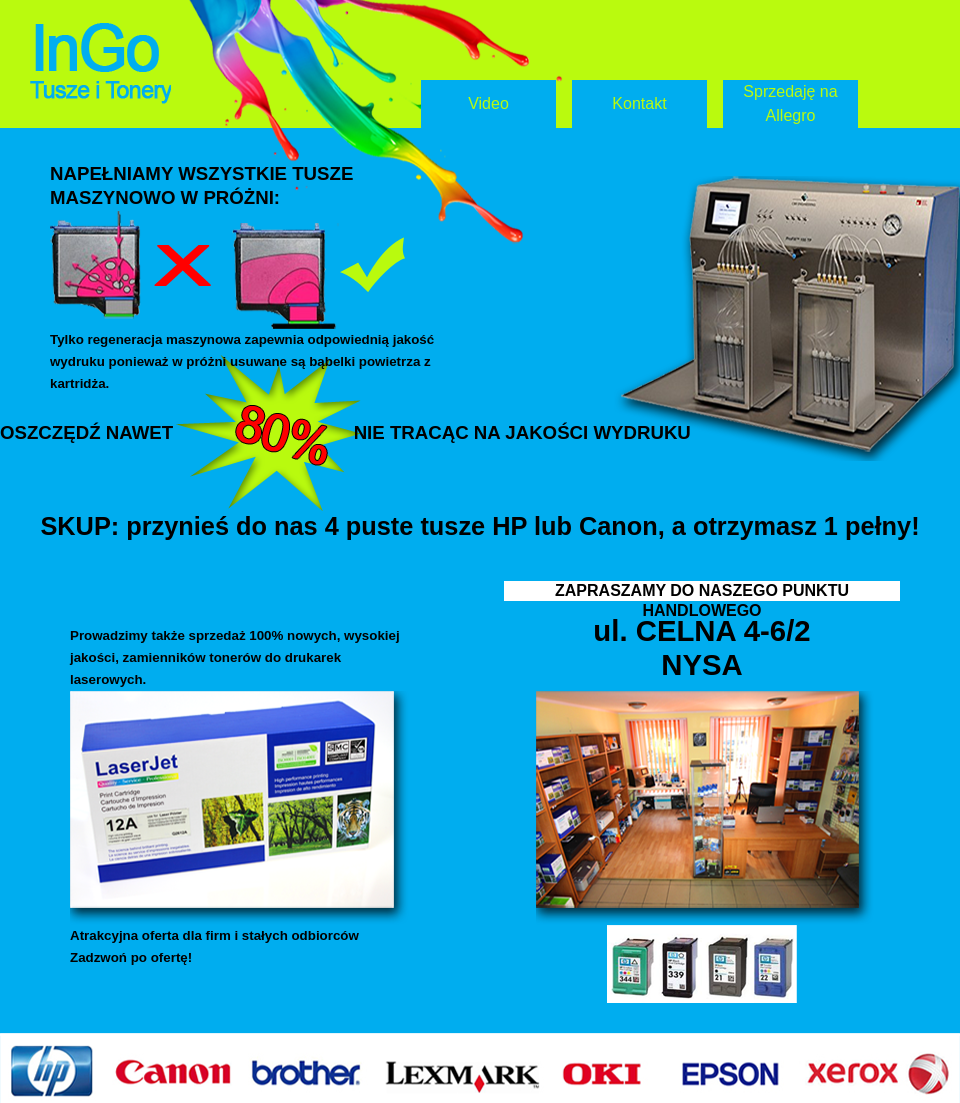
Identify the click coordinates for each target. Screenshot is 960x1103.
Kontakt (639, 103)
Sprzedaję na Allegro (790, 103)
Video (488, 103)
